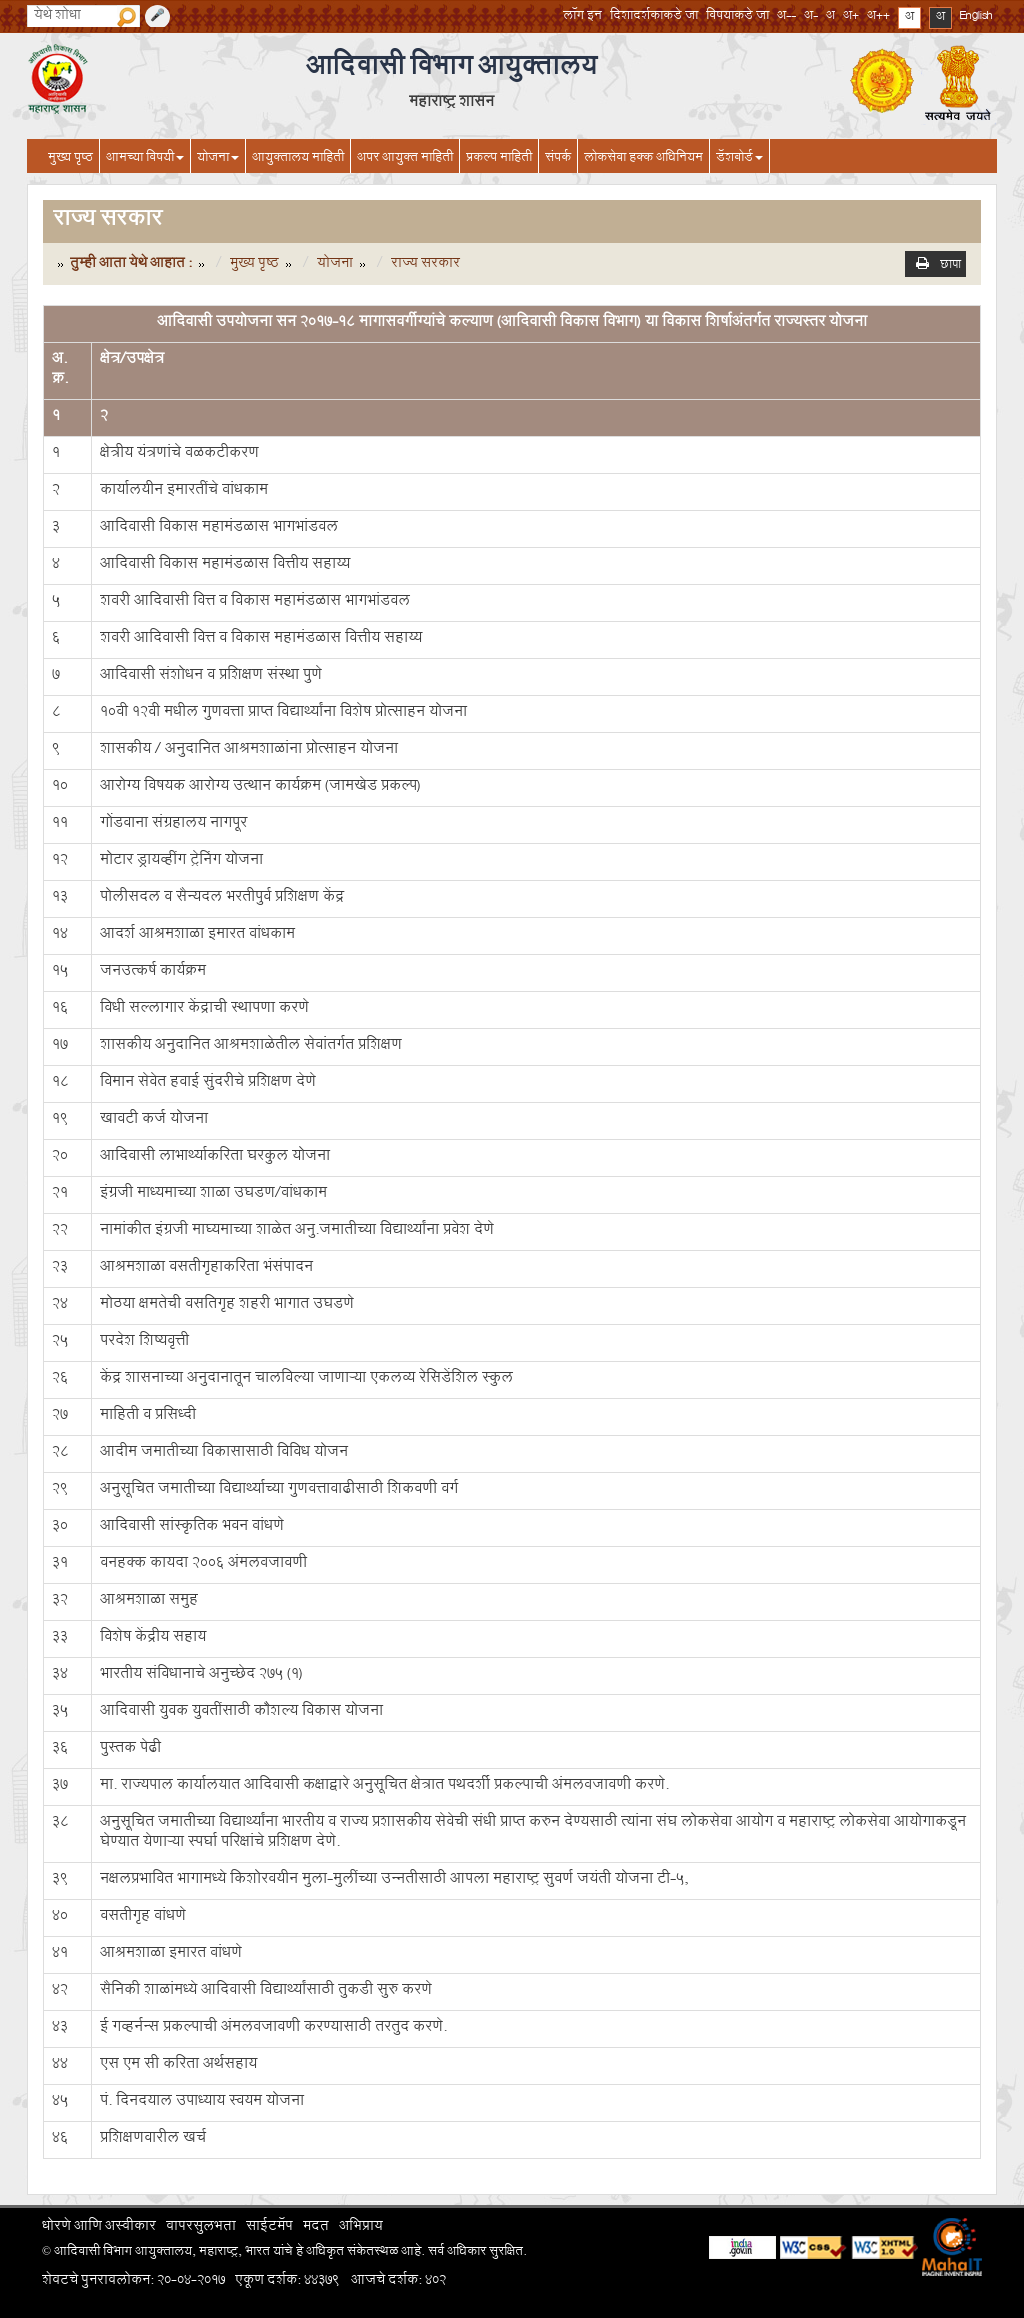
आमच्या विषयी (145, 159)
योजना (218, 159)
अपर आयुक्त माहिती (405, 159)
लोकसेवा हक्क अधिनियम (643, 159)
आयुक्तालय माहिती (298, 159)
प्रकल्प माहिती (499, 159)
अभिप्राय (361, 2228)
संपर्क (558, 159)
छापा (950, 267)
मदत (316, 2228)
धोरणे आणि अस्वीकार (99, 2228)
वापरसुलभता (201, 2228)
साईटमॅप (269, 2228)
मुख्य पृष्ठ (70, 159)
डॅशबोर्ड (739, 159)
